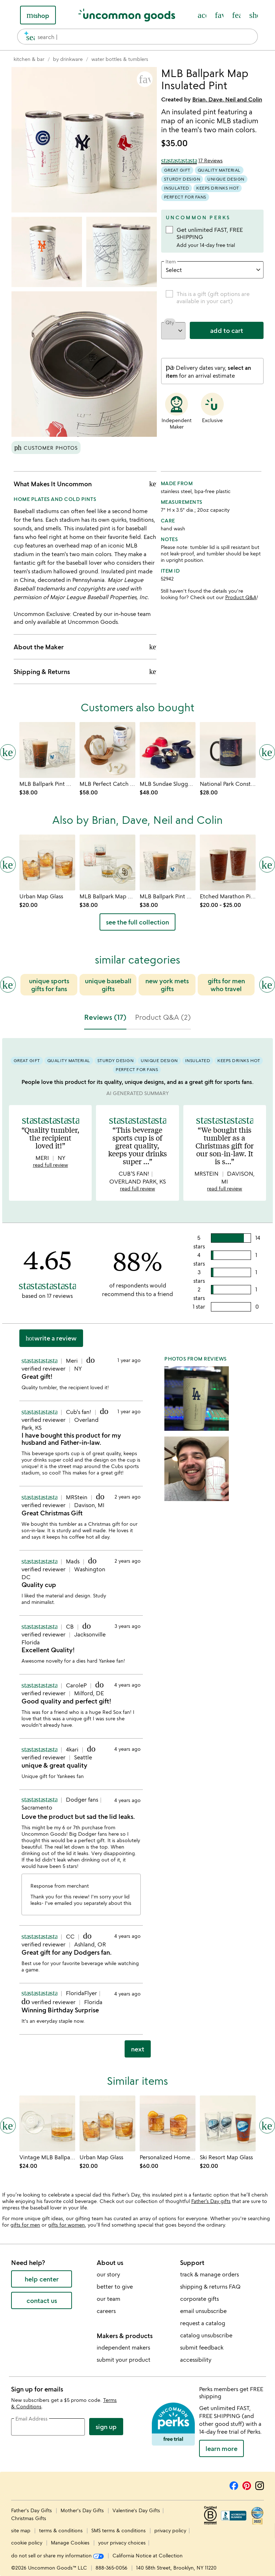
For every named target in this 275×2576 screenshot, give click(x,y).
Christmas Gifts (28, 2518)
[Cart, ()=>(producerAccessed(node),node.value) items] (253, 15)
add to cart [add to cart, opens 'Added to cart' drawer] (226, 330)
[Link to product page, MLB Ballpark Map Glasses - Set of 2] (107, 862)
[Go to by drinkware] (68, 59)
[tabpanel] (137, 1550)
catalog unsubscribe (206, 2335)
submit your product (123, 2359)
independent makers (123, 2347)
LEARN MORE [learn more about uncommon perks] (221, 2448)
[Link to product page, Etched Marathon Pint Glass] (228, 862)
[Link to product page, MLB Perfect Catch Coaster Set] (107, 750)
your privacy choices (122, 2542)
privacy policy (170, 2530)
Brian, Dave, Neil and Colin (227, 99)
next (137, 2049)
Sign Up (106, 2427)
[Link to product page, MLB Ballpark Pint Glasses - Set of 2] (47, 750)
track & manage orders (209, 2274)
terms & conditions (61, 2530)
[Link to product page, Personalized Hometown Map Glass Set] (168, 2123)
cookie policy (26, 2542)
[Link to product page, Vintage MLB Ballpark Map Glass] (47, 2123)
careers (106, 2310)
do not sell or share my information (57, 2555)
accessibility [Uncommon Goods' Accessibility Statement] (195, 2359)
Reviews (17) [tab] (105, 1017)
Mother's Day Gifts (83, 2510)
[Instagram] (259, 2484)
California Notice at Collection (147, 2555)
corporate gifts (199, 2298)
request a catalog (202, 2323)
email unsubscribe (203, 2310)
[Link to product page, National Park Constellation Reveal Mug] (228, 750)
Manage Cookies (70, 2542)
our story (108, 2274)
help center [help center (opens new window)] (42, 2279)
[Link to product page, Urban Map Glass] (47, 862)
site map (20, 2530)
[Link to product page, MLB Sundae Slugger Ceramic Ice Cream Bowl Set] (168, 750)
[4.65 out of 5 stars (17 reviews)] (192, 160)
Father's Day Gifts (32, 2510)
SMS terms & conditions (118, 2530)
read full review (50, 1165)
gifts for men (25, 2225)
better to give (115, 2286)
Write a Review (51, 1338)
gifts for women (66, 2225)
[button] (145, 79)
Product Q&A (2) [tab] (163, 1017)
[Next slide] (267, 985)
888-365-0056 (111, 2568)
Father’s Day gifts (211, 2201)
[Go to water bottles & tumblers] (119, 59)
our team (108, 2298)
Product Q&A (241, 597)
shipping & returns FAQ (210, 2286)
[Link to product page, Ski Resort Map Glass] (228, 2123)
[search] (27, 36)
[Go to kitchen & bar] (29, 59)
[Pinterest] (246, 2484)
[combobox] (137, 36)
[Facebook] (234, 2484)
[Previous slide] (8, 985)
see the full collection (137, 922)
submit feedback (201, 2347)
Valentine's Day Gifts (136, 2510)
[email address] (48, 2427)
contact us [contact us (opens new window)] (41, 2300)
